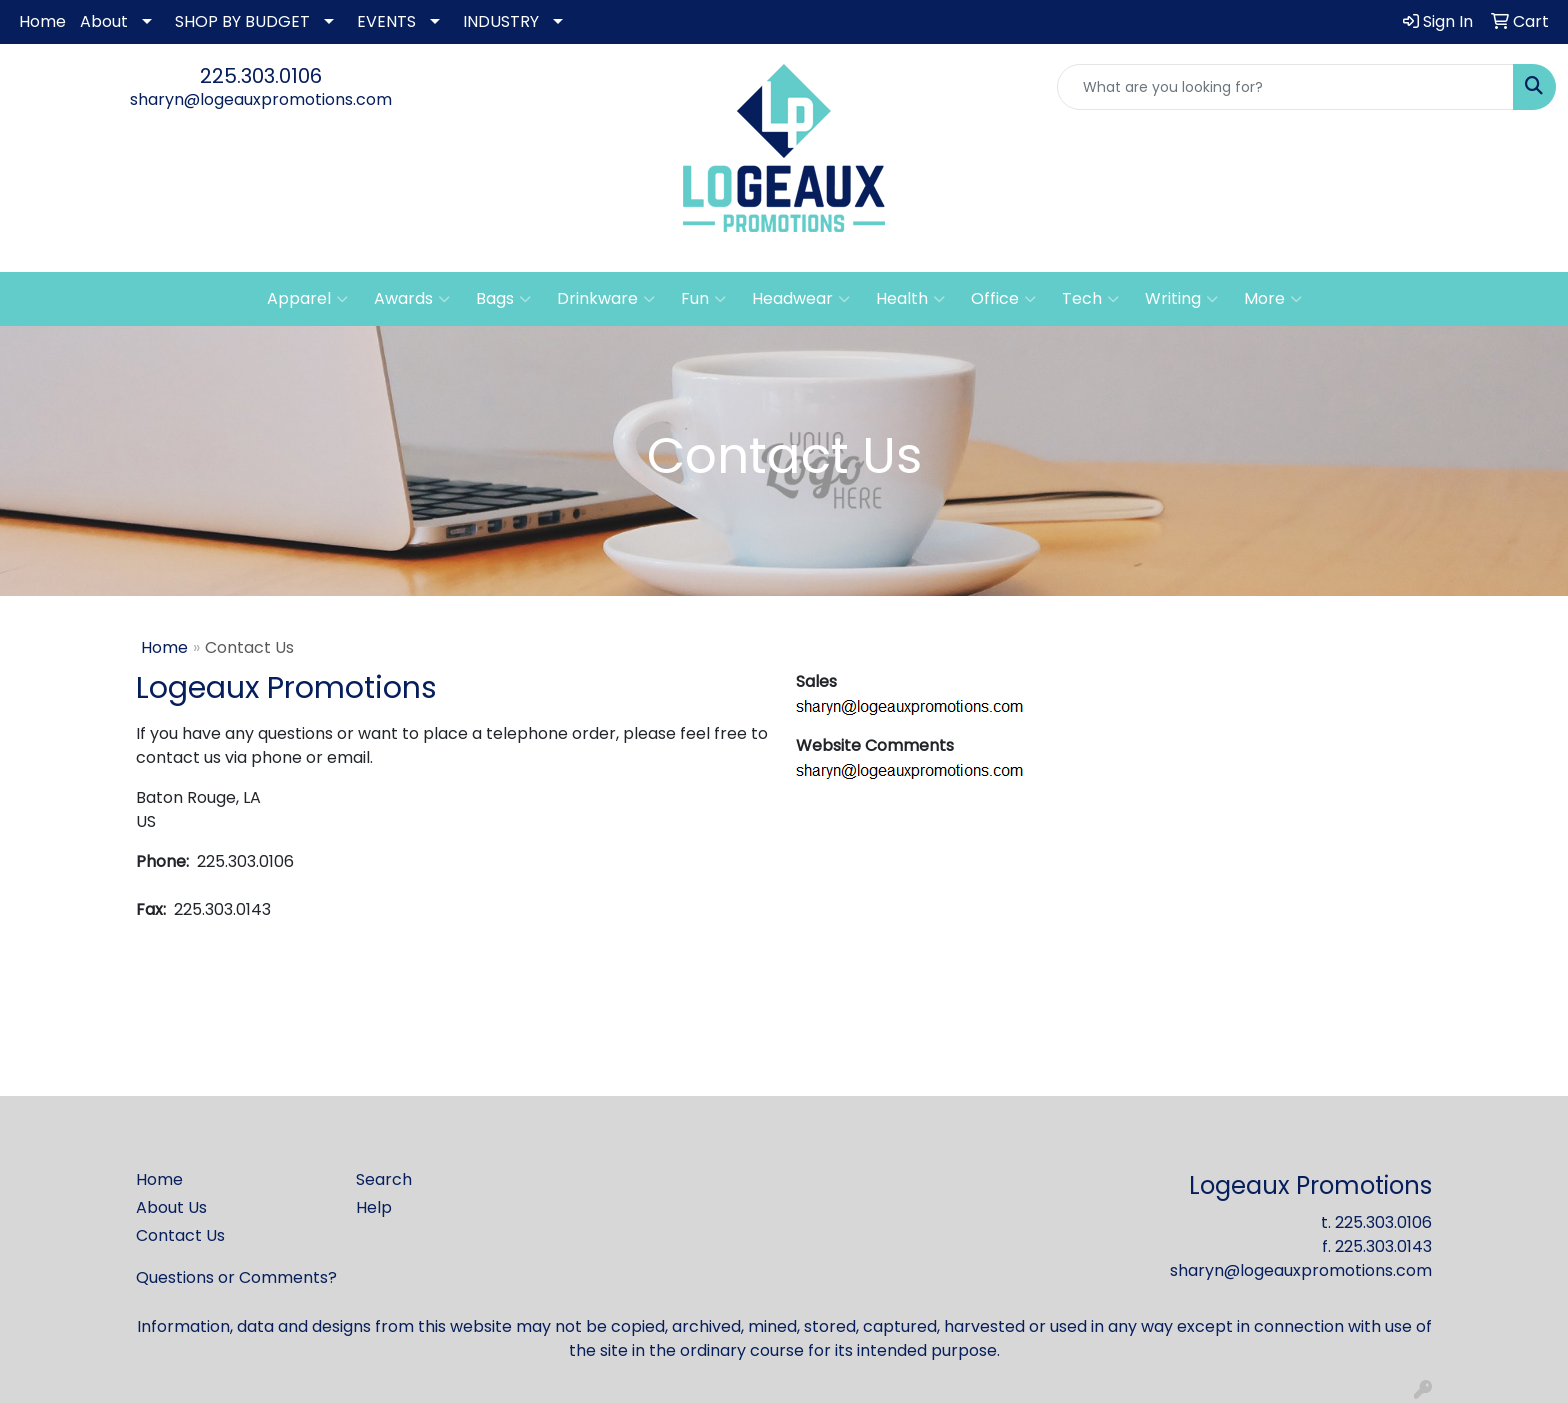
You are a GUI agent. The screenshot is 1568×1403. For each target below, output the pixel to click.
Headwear (801, 299)
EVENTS (386, 21)
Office (1003, 299)
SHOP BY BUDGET (242, 21)
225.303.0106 (261, 76)
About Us (171, 1207)
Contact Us (180, 1235)
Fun (703, 299)
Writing (1181, 299)
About (104, 21)
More (1273, 299)
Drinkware (606, 299)
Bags (503, 299)
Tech (1090, 299)
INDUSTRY (501, 21)
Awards (412, 299)
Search (384, 1179)
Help (374, 1207)
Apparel (307, 299)
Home (42, 21)
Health (910, 299)
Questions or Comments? (236, 1277)
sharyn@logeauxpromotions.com (261, 99)
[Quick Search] (1285, 87)
